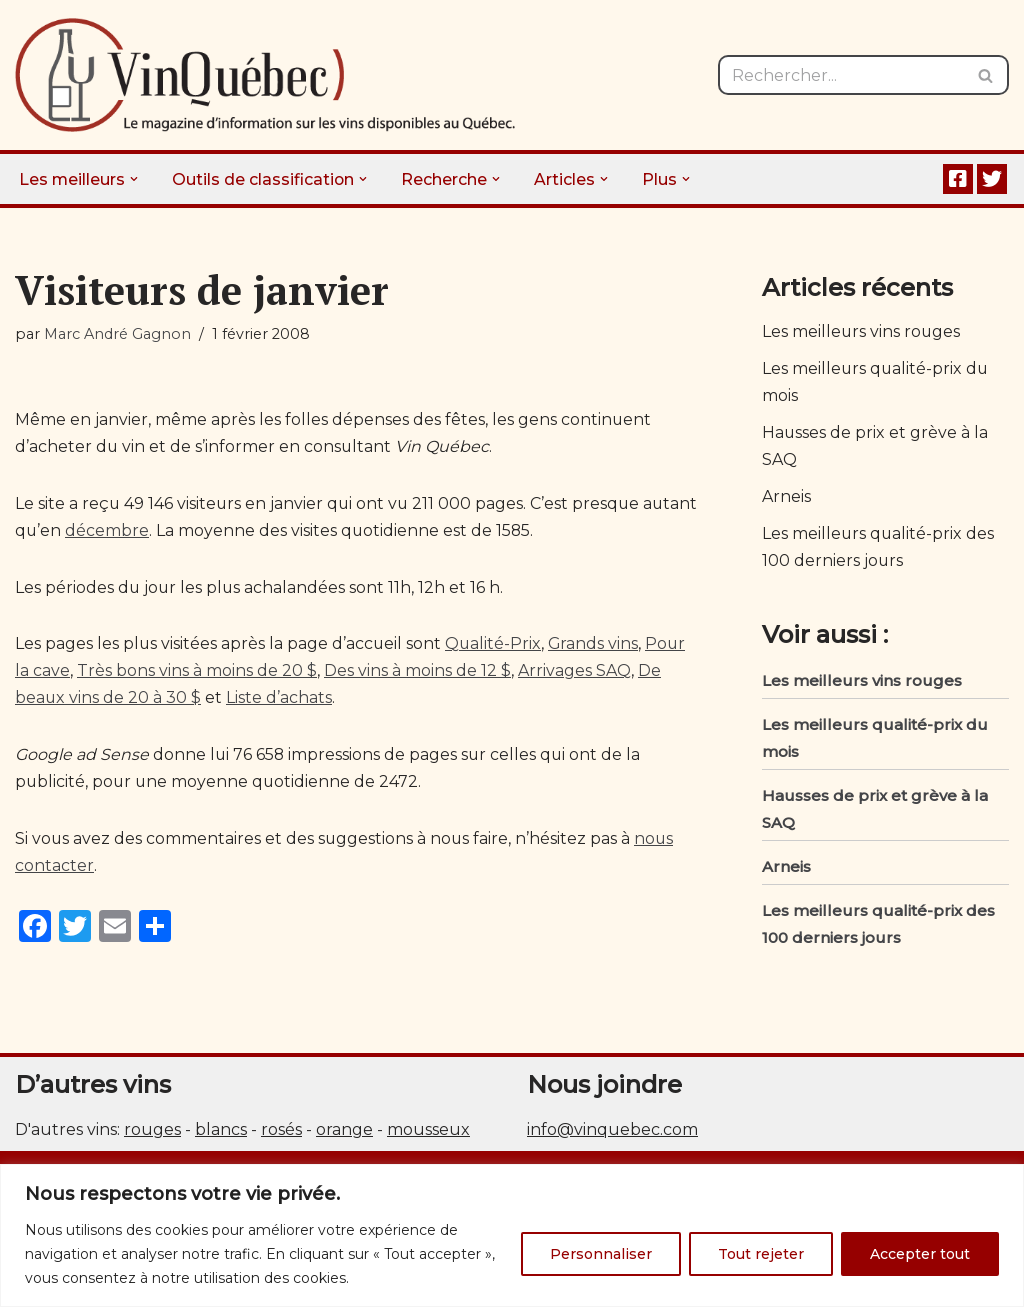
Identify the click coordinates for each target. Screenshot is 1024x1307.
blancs (221, 1132)
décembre (167, 531)
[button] (135, 179)
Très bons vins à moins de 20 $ (197, 673)
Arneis (786, 498)
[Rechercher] (841, 75)
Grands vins (596, 646)
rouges (152, 1132)
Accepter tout (920, 1254)
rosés (281, 1132)
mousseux (428, 1132)
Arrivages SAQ (574, 673)
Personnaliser (601, 1254)
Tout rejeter (761, 1254)
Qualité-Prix (495, 646)
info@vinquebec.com (612, 1132)
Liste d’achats (280, 700)
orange (344, 1132)
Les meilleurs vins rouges (862, 332)
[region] (512, 1235)
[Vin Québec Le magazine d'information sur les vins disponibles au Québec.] (265, 75)
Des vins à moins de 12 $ (417, 673)
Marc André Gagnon (117, 334)
